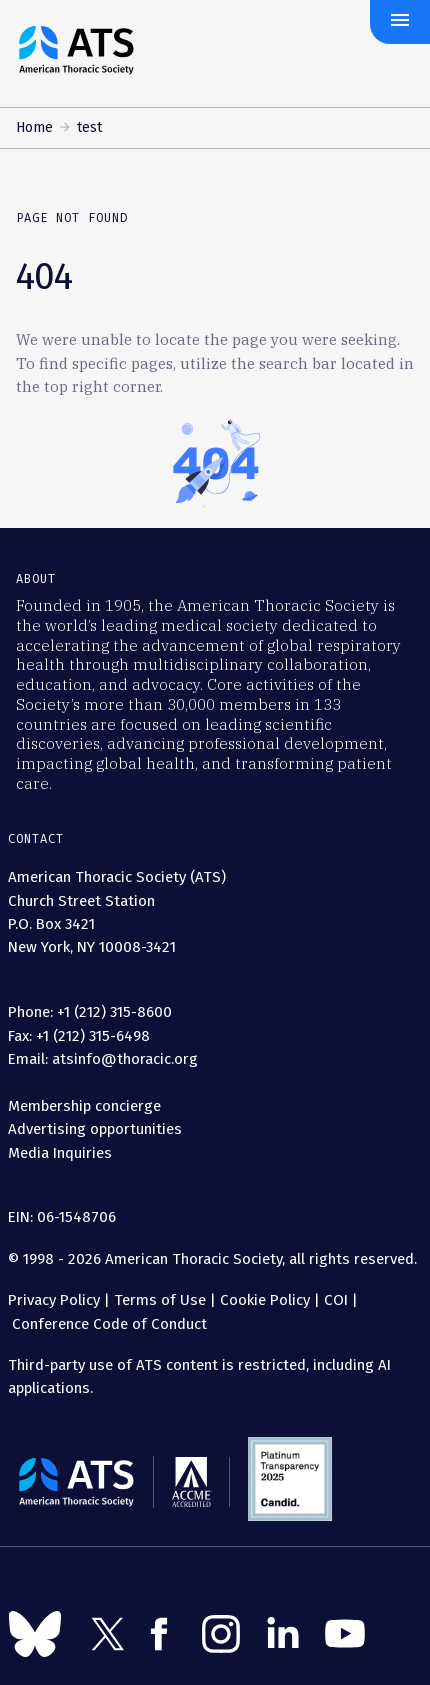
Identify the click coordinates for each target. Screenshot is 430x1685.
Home (34, 127)
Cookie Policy (265, 1300)
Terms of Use (160, 1300)
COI (336, 1300)
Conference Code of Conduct (107, 1324)
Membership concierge (84, 1106)
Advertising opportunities (95, 1129)
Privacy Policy (54, 1300)
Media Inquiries (60, 1153)
